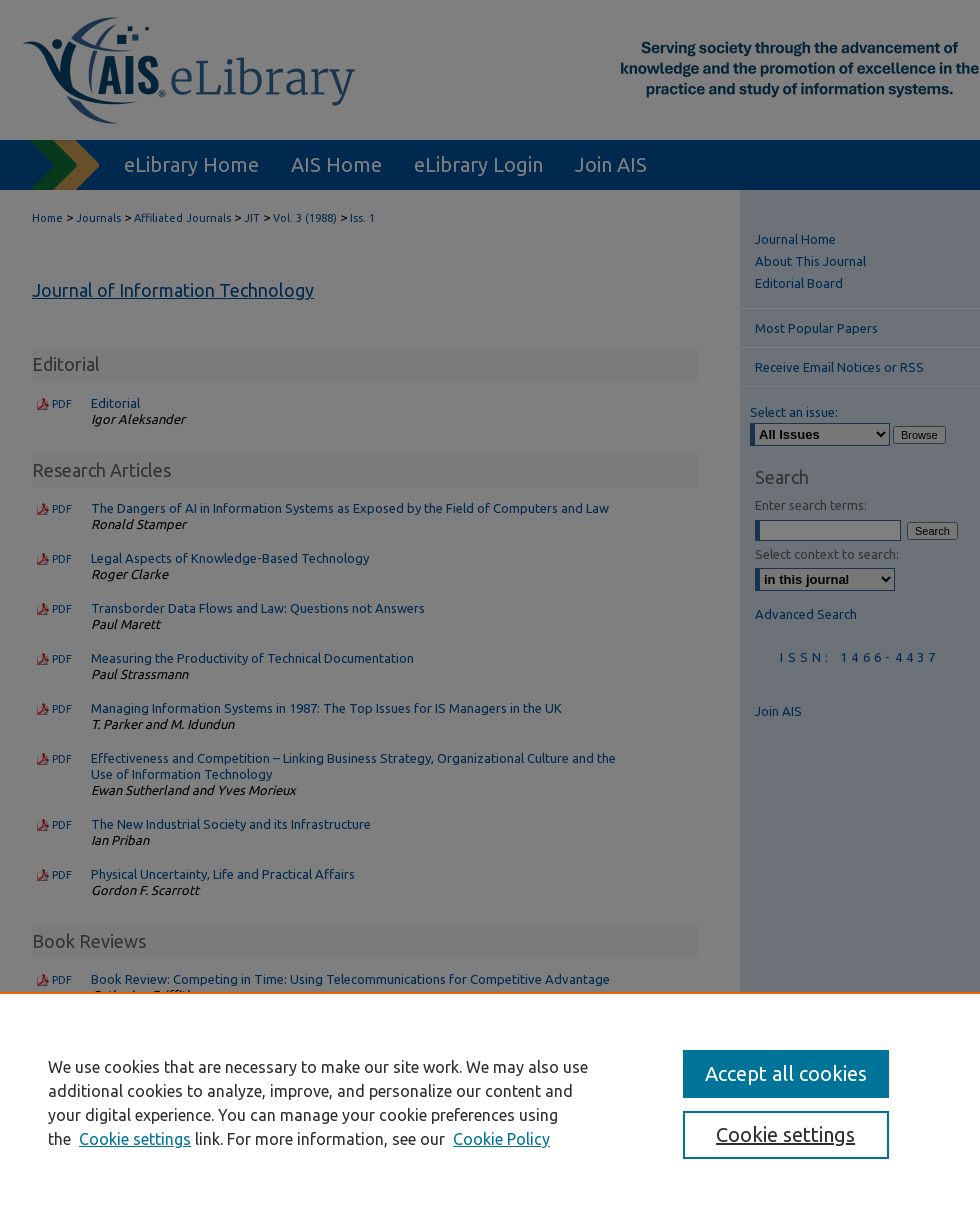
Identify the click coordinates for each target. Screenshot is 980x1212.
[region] (490, 1102)
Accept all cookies (786, 1073)
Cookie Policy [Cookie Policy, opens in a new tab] (501, 1139)
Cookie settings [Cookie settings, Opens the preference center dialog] (785, 1134)
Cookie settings (135, 1139)
